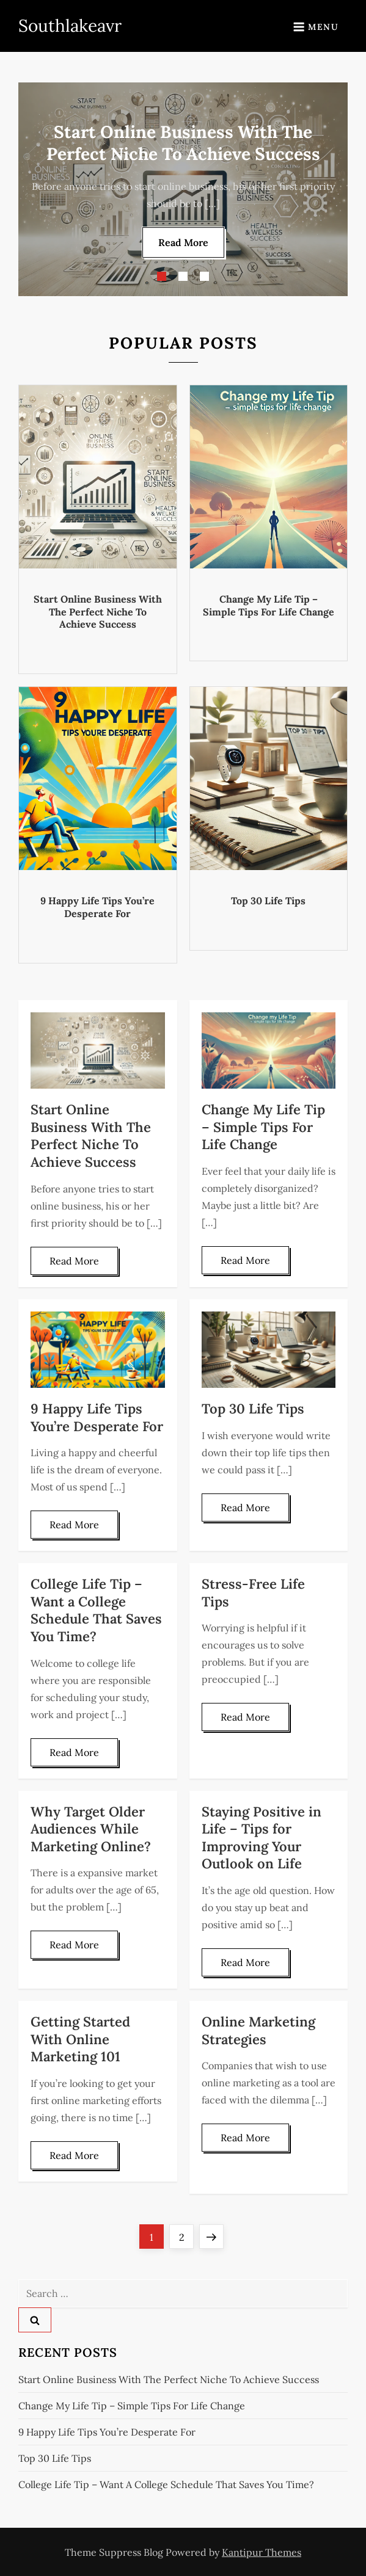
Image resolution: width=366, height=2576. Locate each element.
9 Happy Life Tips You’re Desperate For (97, 907)
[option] (183, 189)
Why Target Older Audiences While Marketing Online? (91, 1829)
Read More (183, 242)
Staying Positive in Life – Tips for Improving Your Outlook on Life (261, 1838)
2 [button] (183, 276)
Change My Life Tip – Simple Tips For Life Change (268, 605)
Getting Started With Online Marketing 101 (80, 2039)
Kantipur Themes (261, 2552)
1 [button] (161, 276)
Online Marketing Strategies (258, 2030)
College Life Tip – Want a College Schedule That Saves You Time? (96, 1610)
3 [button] (204, 276)
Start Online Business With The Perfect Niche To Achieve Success (98, 612)
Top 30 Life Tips (268, 900)
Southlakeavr (70, 26)
